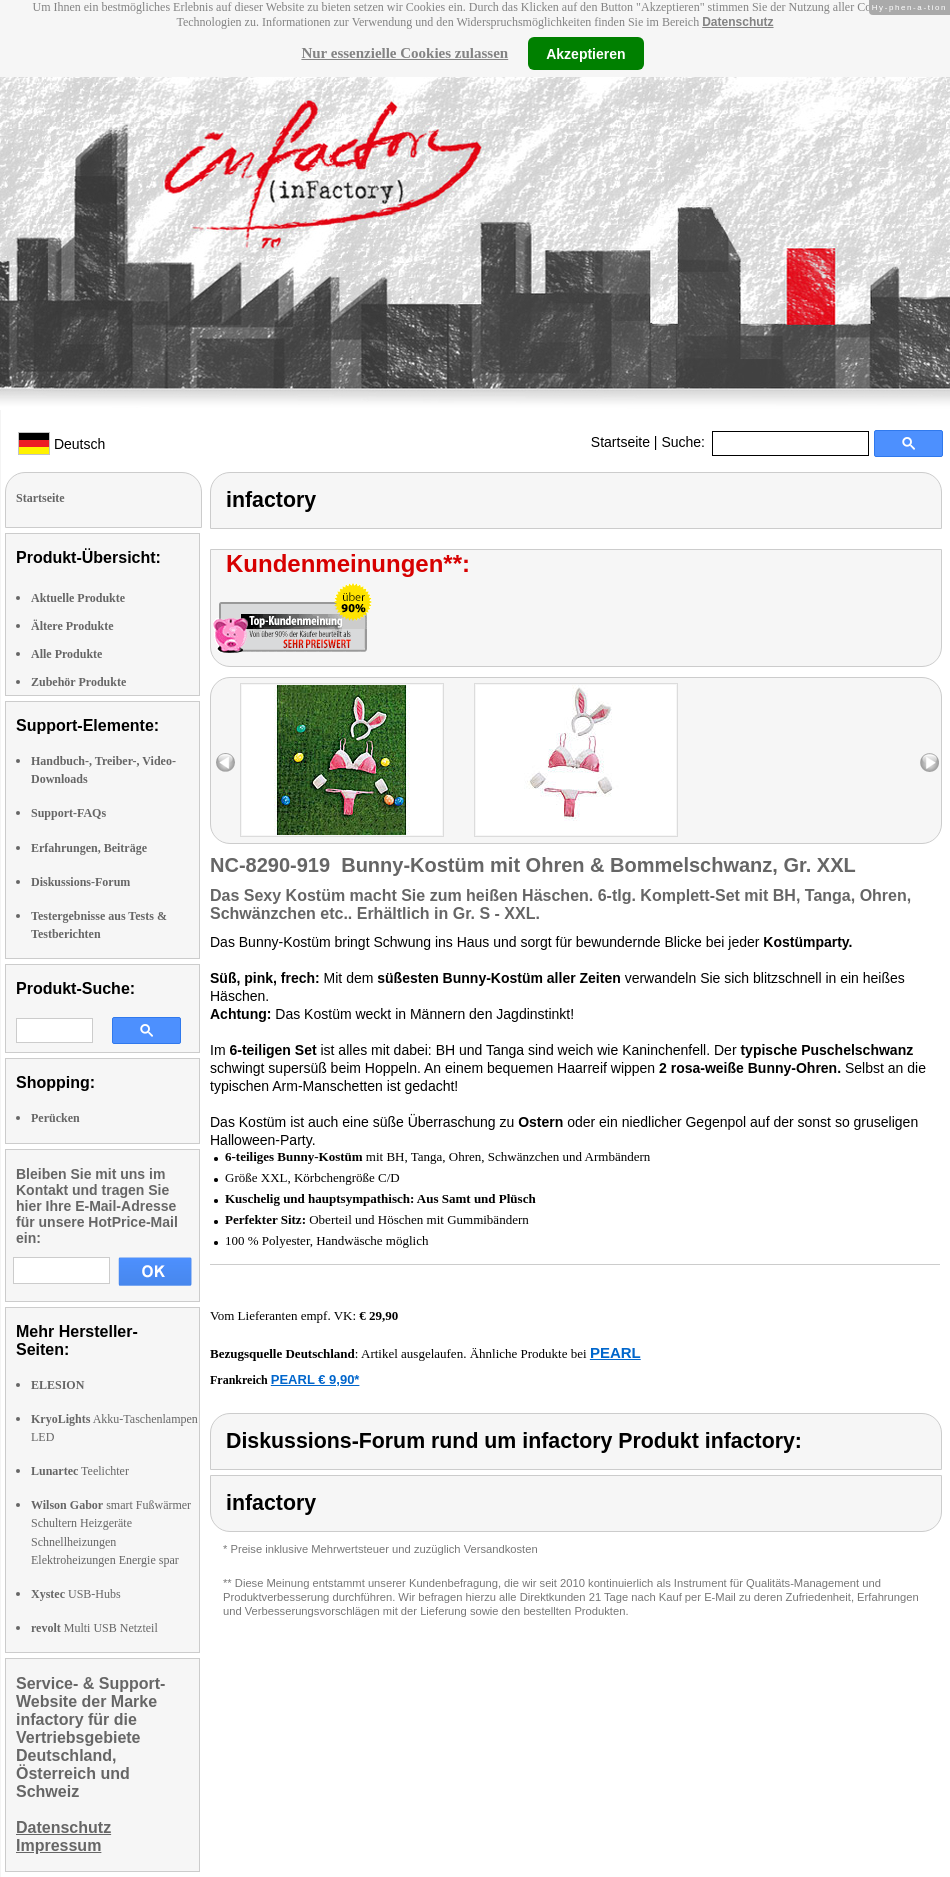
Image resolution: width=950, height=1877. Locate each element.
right (929, 762)
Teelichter (80, 1471)
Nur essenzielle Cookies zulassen (404, 53)
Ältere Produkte (72, 626)
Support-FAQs (68, 813)
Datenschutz (737, 22)
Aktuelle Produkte (78, 598)
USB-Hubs (76, 1594)
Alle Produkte (66, 654)
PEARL (615, 1352)
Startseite (620, 442)
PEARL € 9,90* (315, 1379)
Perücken (55, 1118)
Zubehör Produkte (78, 682)
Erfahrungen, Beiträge (89, 848)
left (225, 762)
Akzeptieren (585, 53)
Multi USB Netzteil (94, 1628)
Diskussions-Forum (80, 882)
